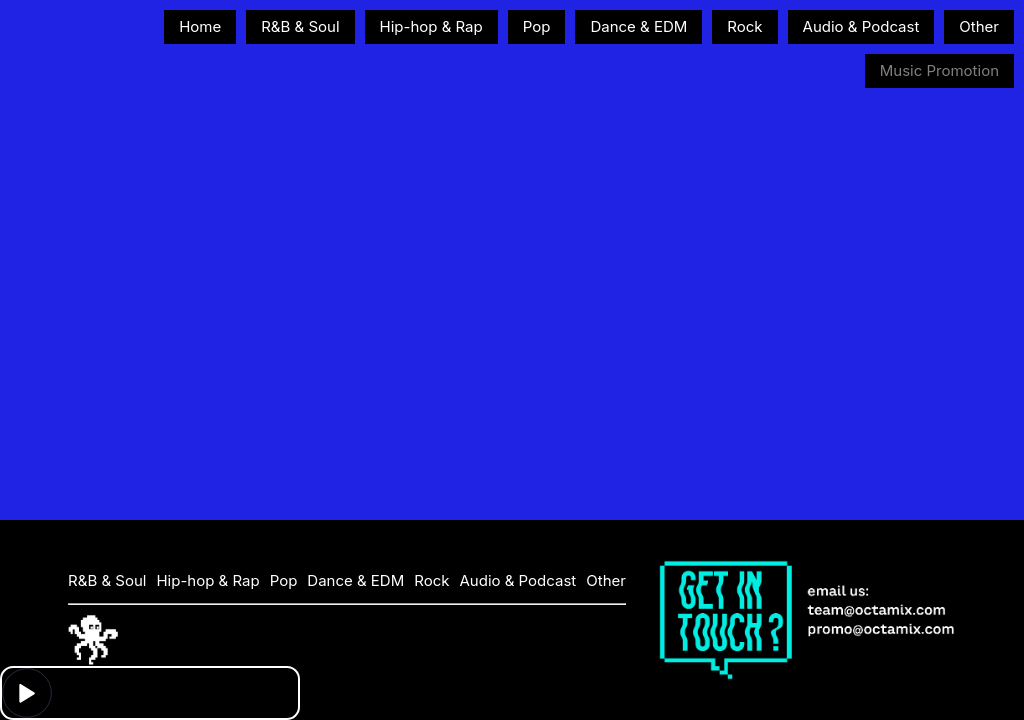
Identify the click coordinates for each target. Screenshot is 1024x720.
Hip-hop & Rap (431, 26)
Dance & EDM (638, 26)
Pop (537, 26)
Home (200, 26)
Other (979, 26)
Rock (744, 26)
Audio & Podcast (861, 26)
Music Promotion (939, 70)
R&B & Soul (300, 26)
